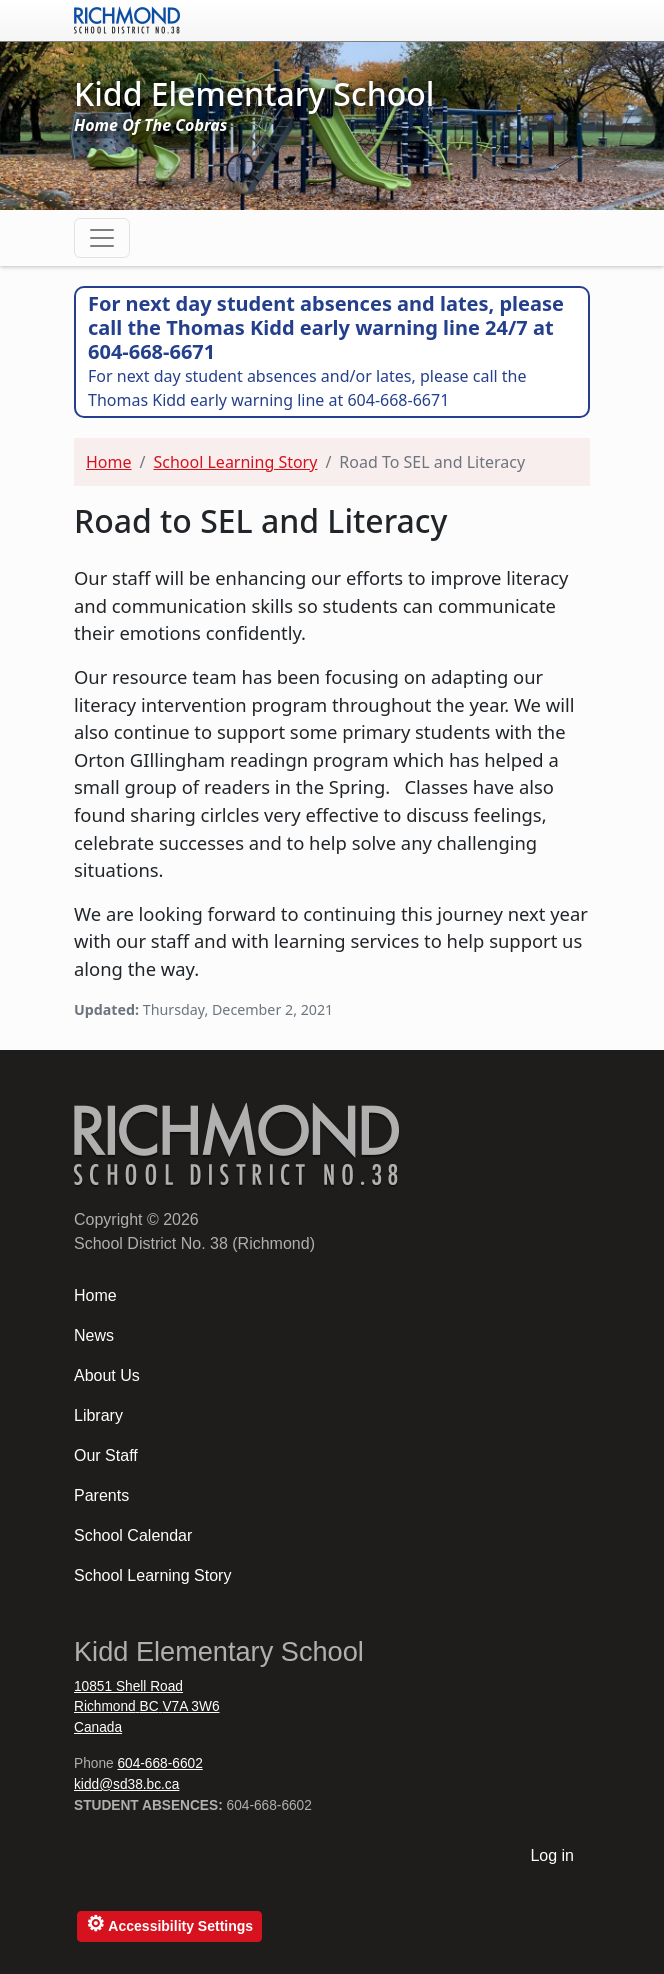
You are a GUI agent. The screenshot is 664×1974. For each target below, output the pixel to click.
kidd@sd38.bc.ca (126, 1784)
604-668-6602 (159, 1763)
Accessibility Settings (169, 1923)
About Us (107, 1375)
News (94, 1335)
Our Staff (106, 1455)
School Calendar (133, 1535)
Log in (552, 1855)
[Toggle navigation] (102, 238)
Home (109, 462)
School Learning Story (235, 462)
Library (98, 1415)
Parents (101, 1495)
